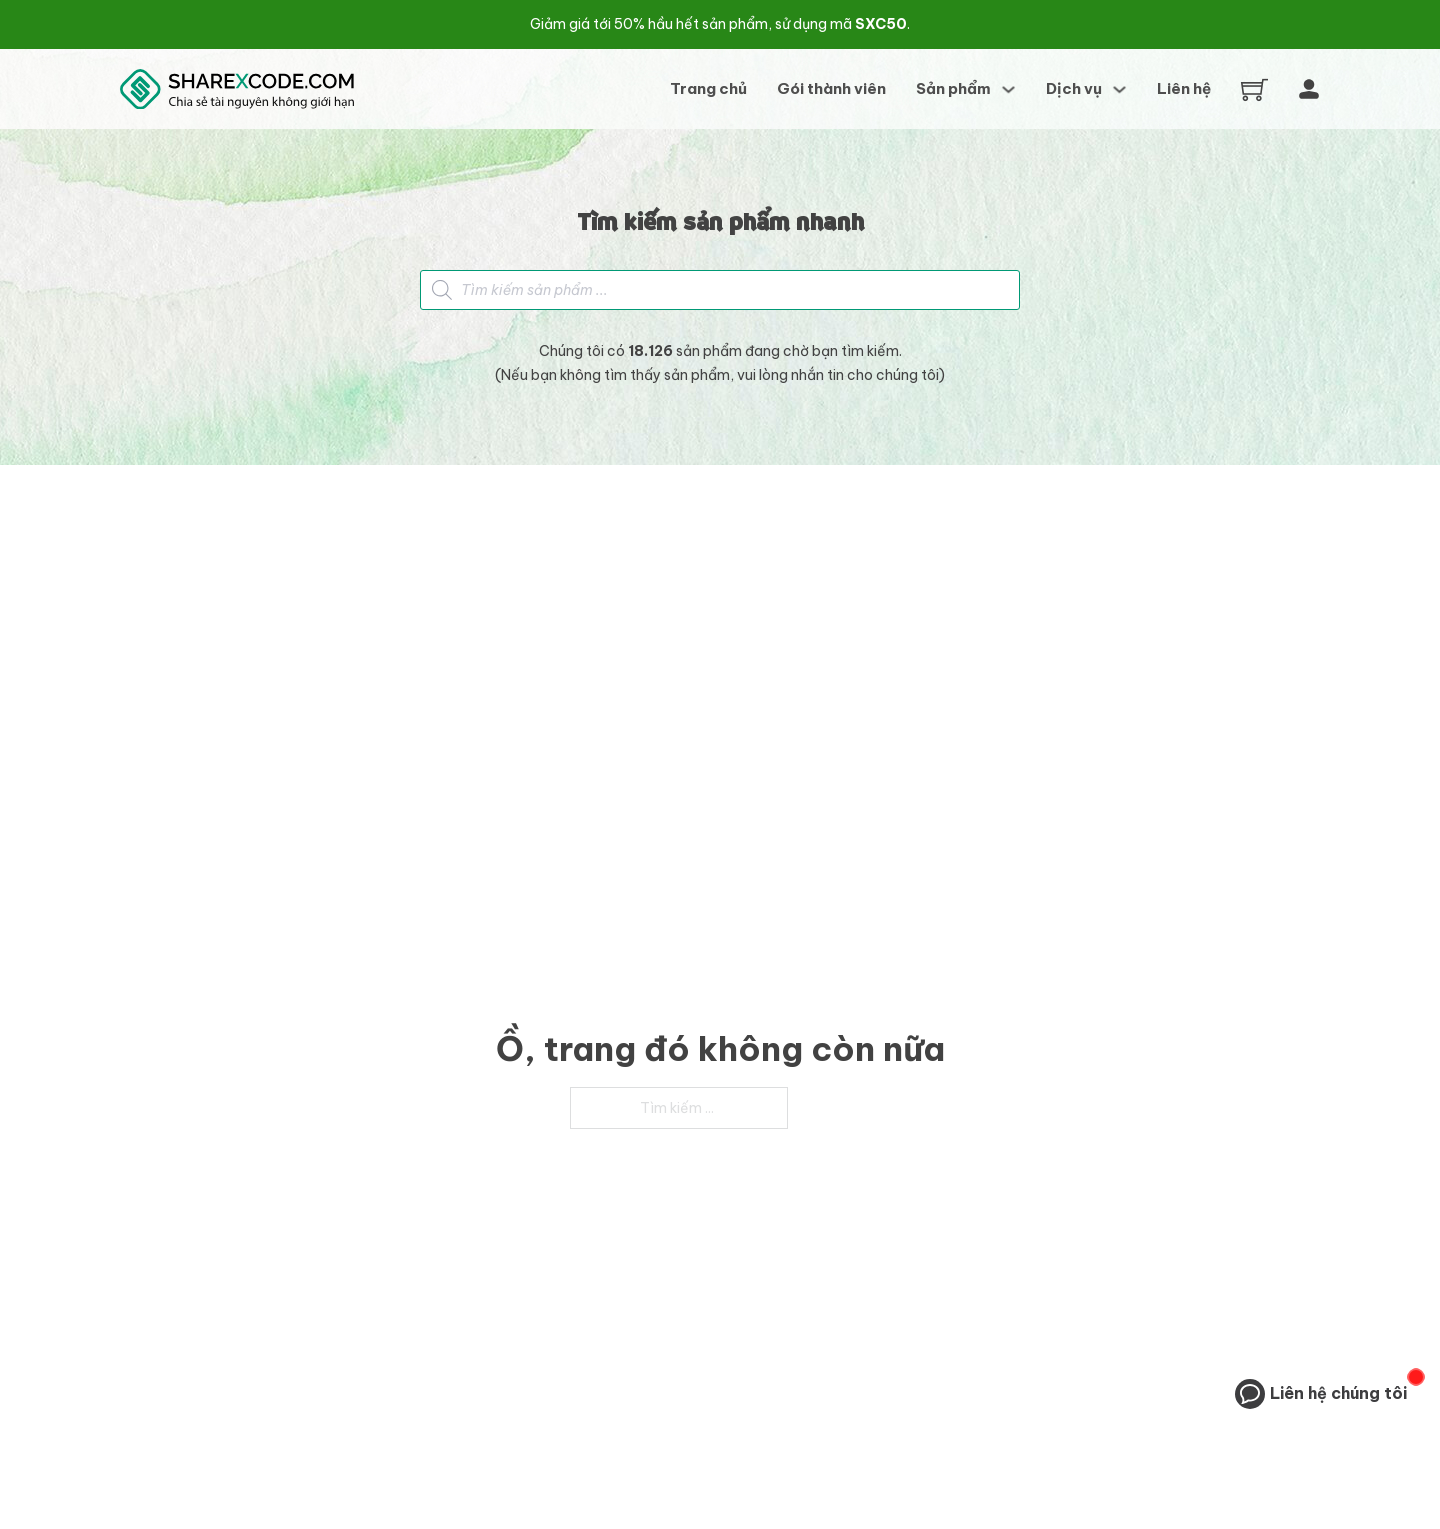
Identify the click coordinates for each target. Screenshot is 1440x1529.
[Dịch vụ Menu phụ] (1119, 89)
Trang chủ (708, 88)
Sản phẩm (953, 88)
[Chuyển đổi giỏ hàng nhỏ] (1254, 89)
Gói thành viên (831, 88)
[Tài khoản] (1309, 89)
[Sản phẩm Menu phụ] (1008, 89)
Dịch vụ (1074, 88)
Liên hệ (1184, 88)
